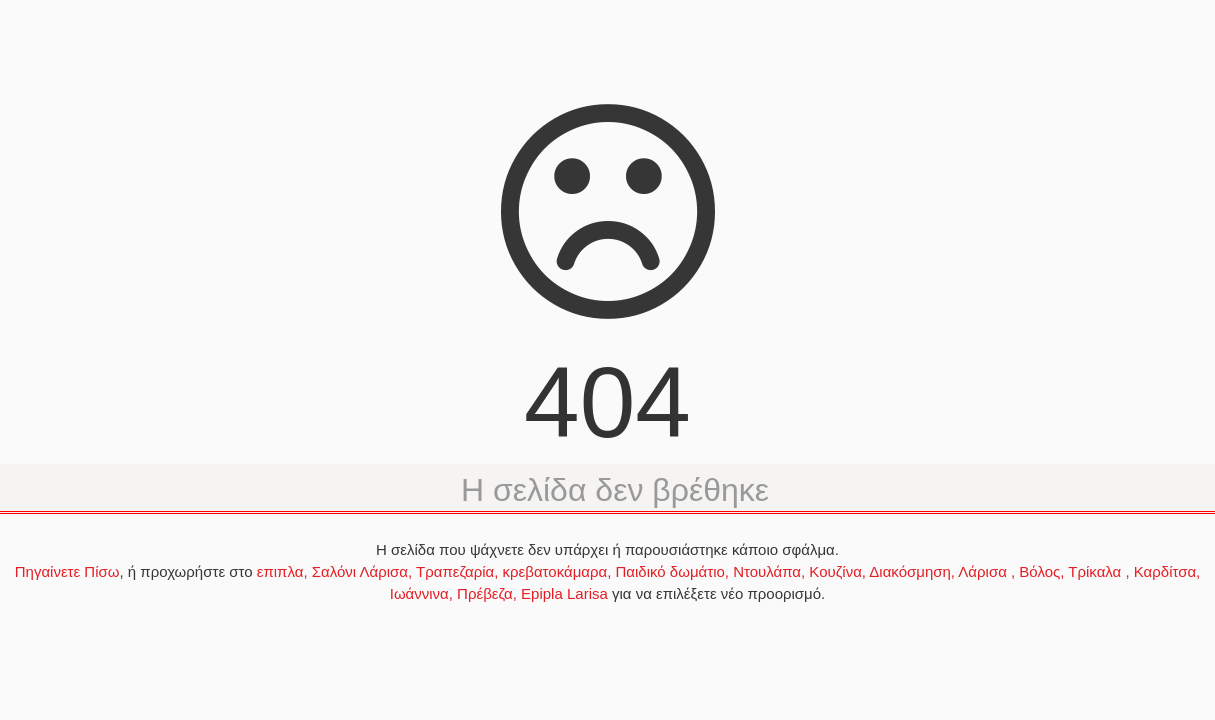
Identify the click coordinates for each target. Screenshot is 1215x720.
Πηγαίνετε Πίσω (67, 571)
